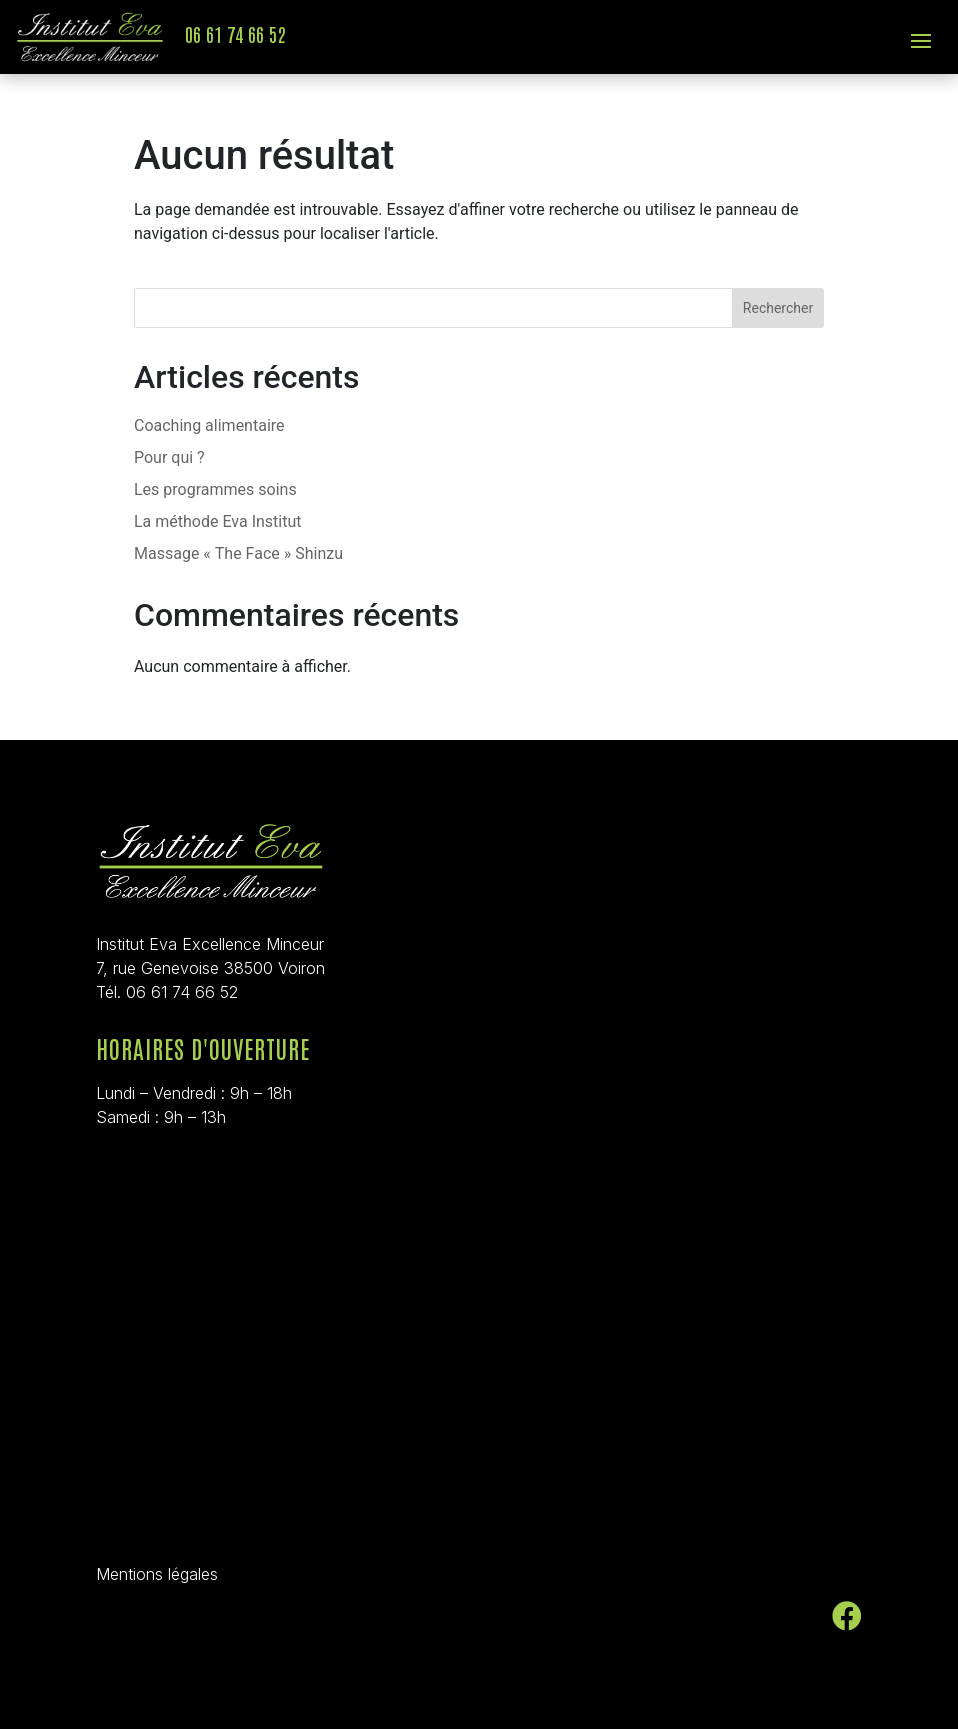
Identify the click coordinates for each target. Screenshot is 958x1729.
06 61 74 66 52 (235, 33)
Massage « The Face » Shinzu (238, 553)
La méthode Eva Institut (218, 521)
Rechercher (778, 308)
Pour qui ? (169, 457)
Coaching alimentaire (209, 425)
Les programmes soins (215, 489)
